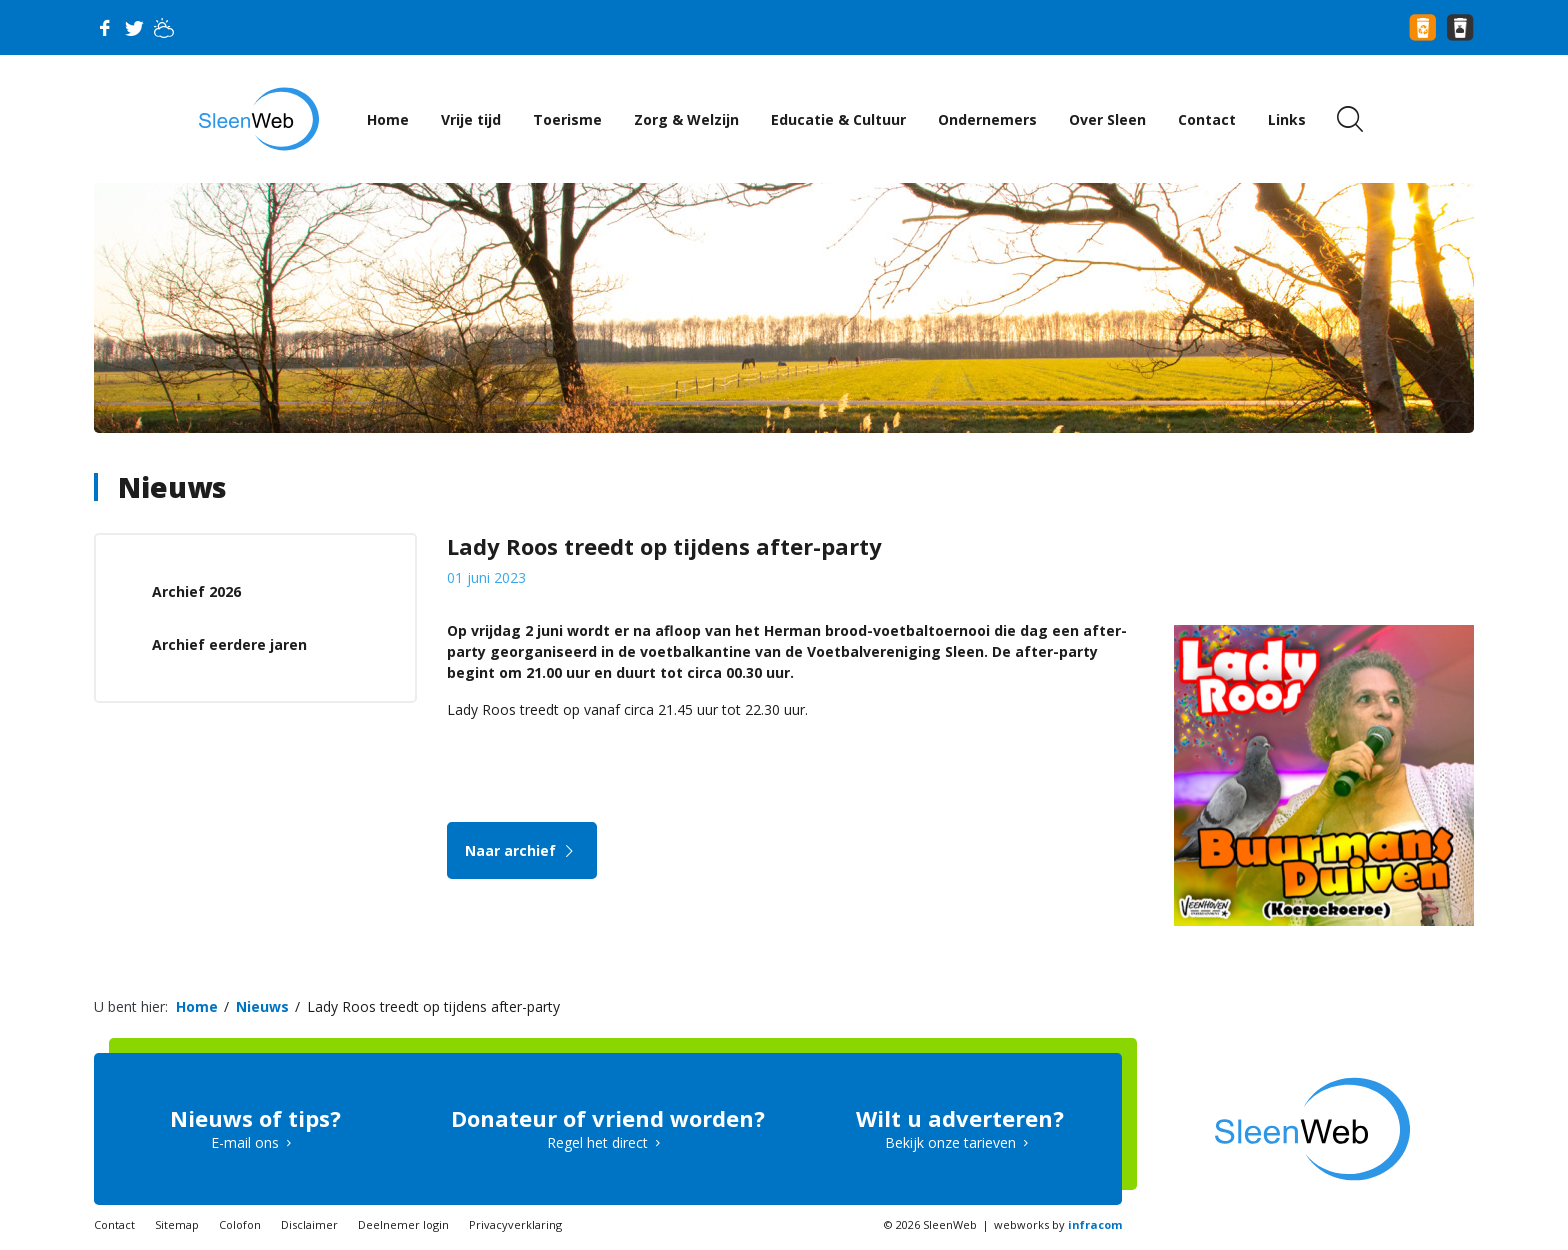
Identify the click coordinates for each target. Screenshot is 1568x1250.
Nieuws (172, 487)
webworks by (1058, 1224)
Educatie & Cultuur (838, 119)
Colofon (240, 1224)
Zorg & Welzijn (686, 119)
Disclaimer (309, 1224)
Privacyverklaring (515, 1224)
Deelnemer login (403, 1224)
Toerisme (567, 119)
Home (388, 119)
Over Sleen (1107, 119)
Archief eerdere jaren (229, 644)
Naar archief (522, 850)
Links (1287, 119)
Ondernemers (987, 119)
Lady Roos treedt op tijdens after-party (433, 1006)
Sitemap (177, 1224)
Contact (1207, 119)
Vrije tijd (471, 119)
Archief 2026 (196, 591)
